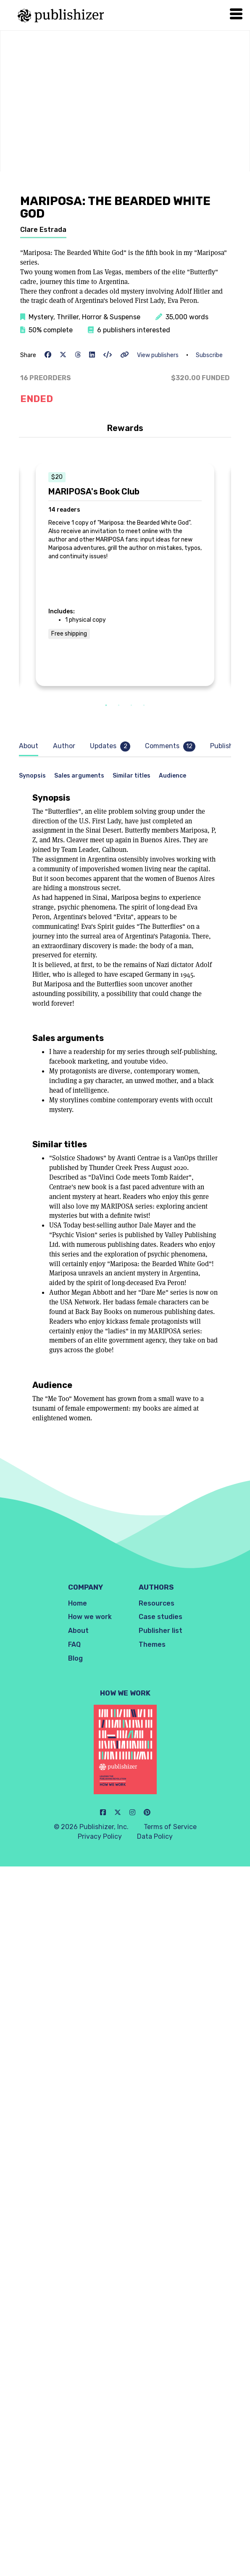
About (78, 1631)
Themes (152, 1644)
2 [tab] (119, 706)
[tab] (30, 746)
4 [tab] (144, 706)
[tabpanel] (125, 574)
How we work (90, 1617)
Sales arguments (79, 775)
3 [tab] (131, 706)
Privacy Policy (100, 1836)
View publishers (158, 355)
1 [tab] (106, 706)
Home (77, 1603)
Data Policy (155, 1836)
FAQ (74, 1644)
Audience (172, 775)
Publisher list (160, 1631)
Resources (156, 1603)
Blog (75, 1658)
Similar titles (131, 775)
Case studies (160, 1617)
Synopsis (32, 775)
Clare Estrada (43, 230)
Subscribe (209, 355)
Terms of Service (170, 1827)
